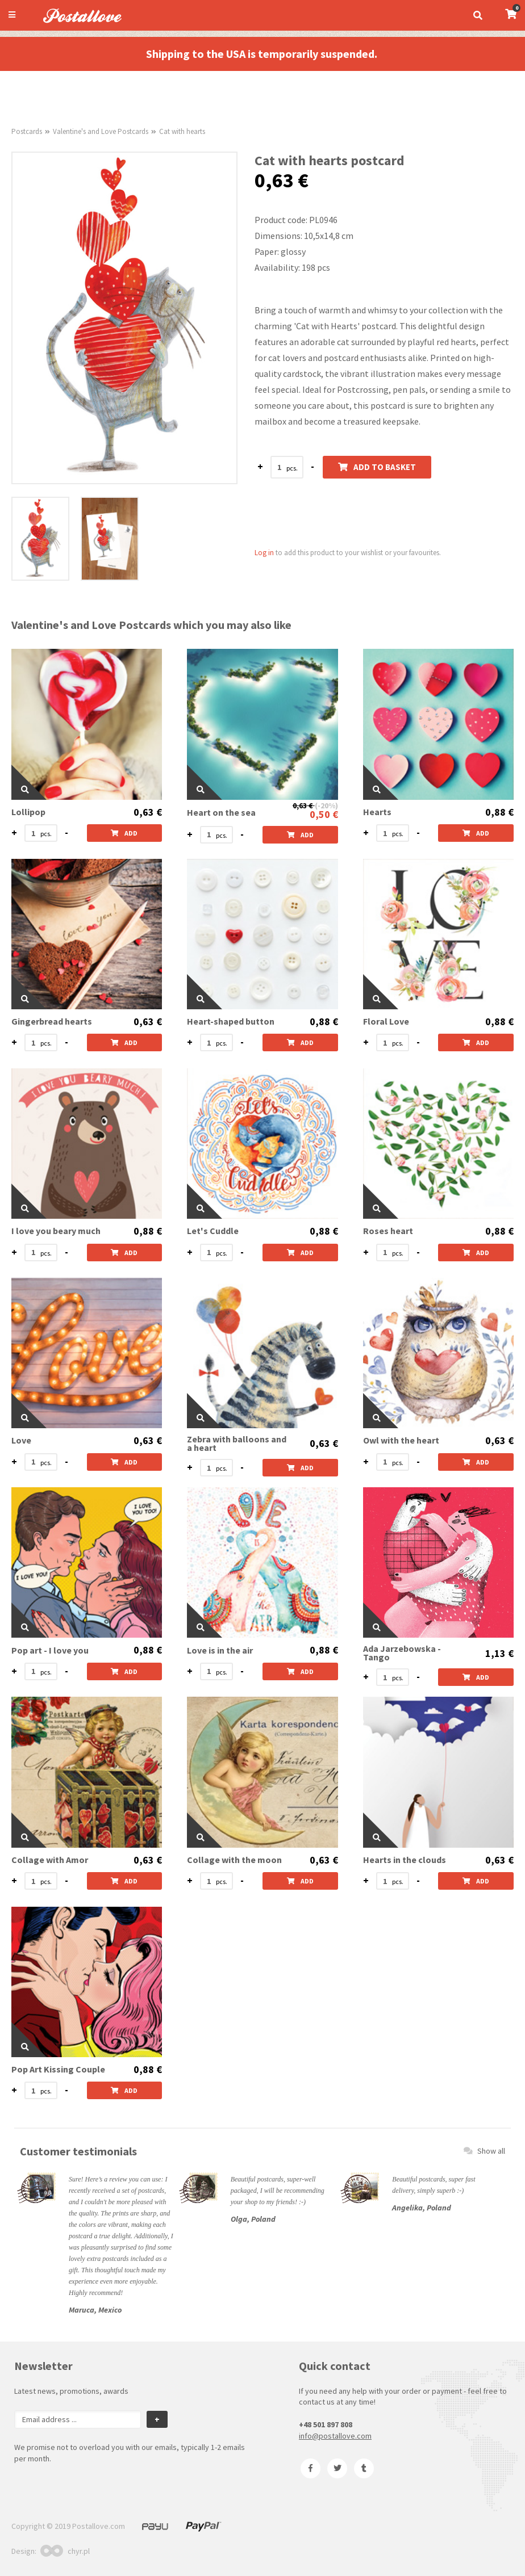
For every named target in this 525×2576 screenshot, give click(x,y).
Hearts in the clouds (404, 1860)
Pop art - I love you (50, 1650)
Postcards (26, 131)
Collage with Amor (49, 1860)
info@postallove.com (335, 2436)
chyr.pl (65, 2551)
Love (21, 1440)
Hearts (377, 812)
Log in (264, 552)
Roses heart (388, 1231)
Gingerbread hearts (51, 1021)
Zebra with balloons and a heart (236, 1443)
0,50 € (324, 814)
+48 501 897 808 (325, 2424)
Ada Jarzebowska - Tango (402, 1653)
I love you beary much (56, 1231)
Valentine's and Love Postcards (100, 131)
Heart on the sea (221, 812)
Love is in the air (220, 1650)
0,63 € (148, 812)
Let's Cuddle (213, 1231)
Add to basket (377, 467)
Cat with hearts (182, 131)
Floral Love (386, 1021)
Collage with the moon (234, 1860)
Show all (484, 2151)
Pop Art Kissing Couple (58, 2069)
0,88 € (499, 812)
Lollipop (28, 812)
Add (124, 833)
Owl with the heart (401, 1440)
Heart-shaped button (230, 1021)
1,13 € (499, 1653)
